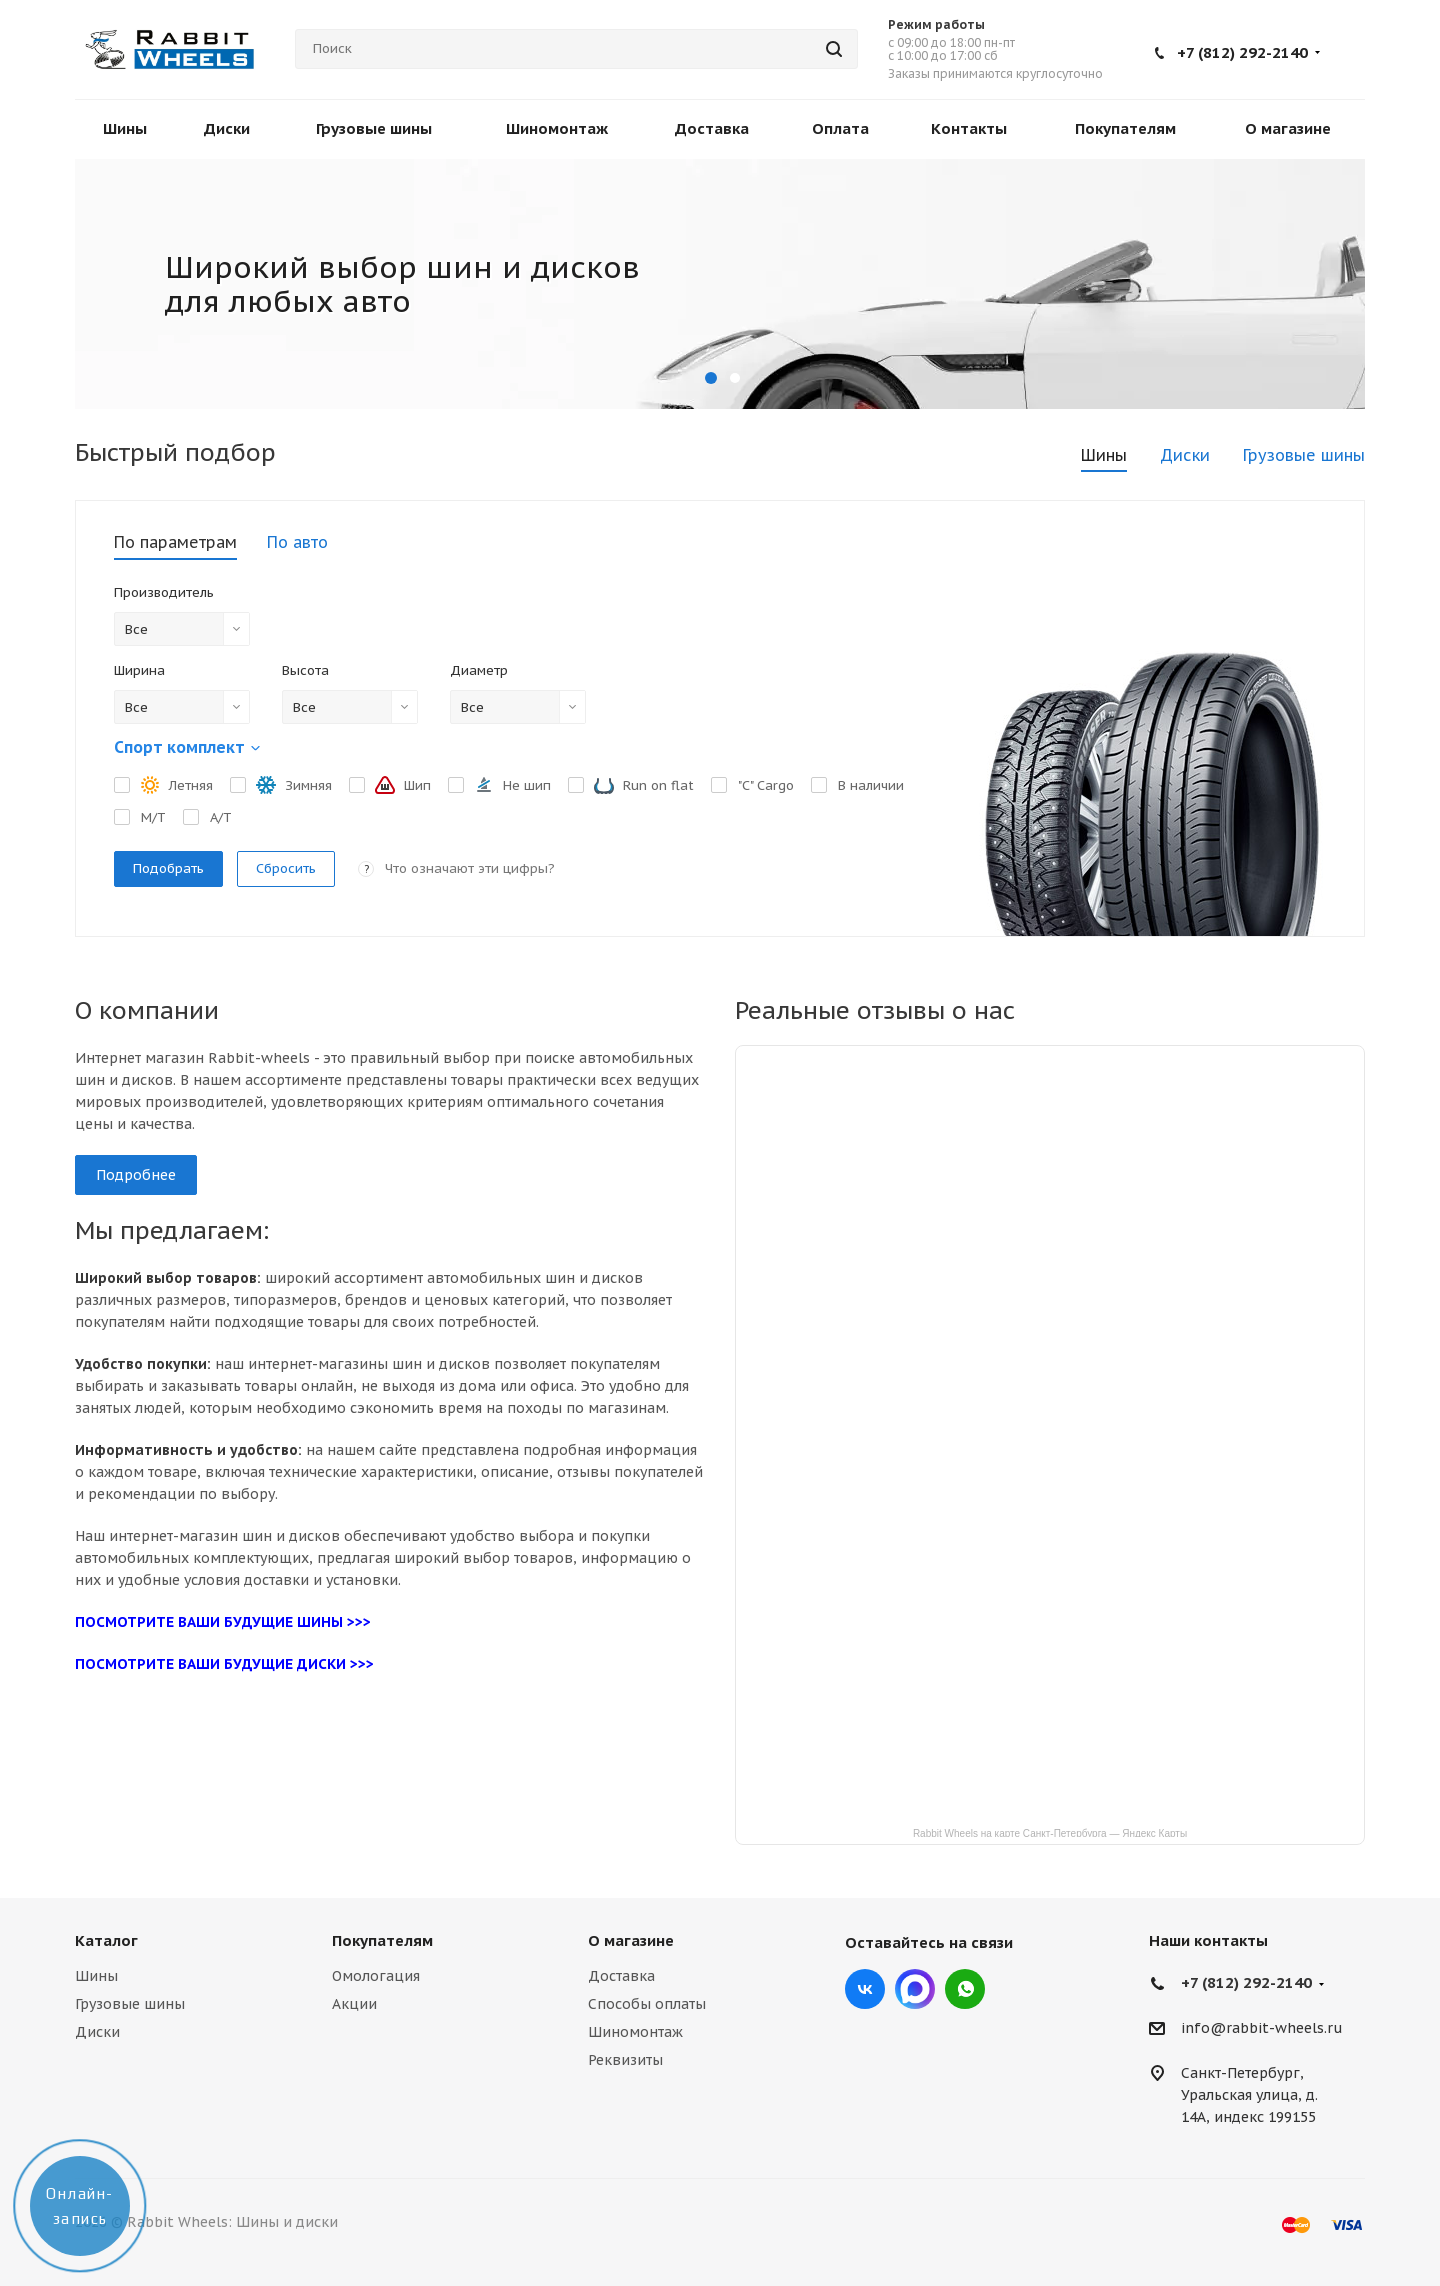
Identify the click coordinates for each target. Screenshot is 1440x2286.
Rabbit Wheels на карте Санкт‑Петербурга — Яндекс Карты (1050, 1832)
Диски (97, 2032)
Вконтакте (865, 1989)
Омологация (376, 1976)
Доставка (621, 1976)
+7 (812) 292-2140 (1242, 52)
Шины (96, 1976)
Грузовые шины (130, 2004)
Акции (354, 2004)
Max (915, 1989)
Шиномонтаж (635, 2032)
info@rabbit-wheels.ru (1262, 2029)
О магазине (631, 1940)
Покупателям (382, 1940)
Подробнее (136, 1175)
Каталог (106, 1940)
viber (965, 1989)
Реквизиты (625, 2060)
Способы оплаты (647, 2004)
